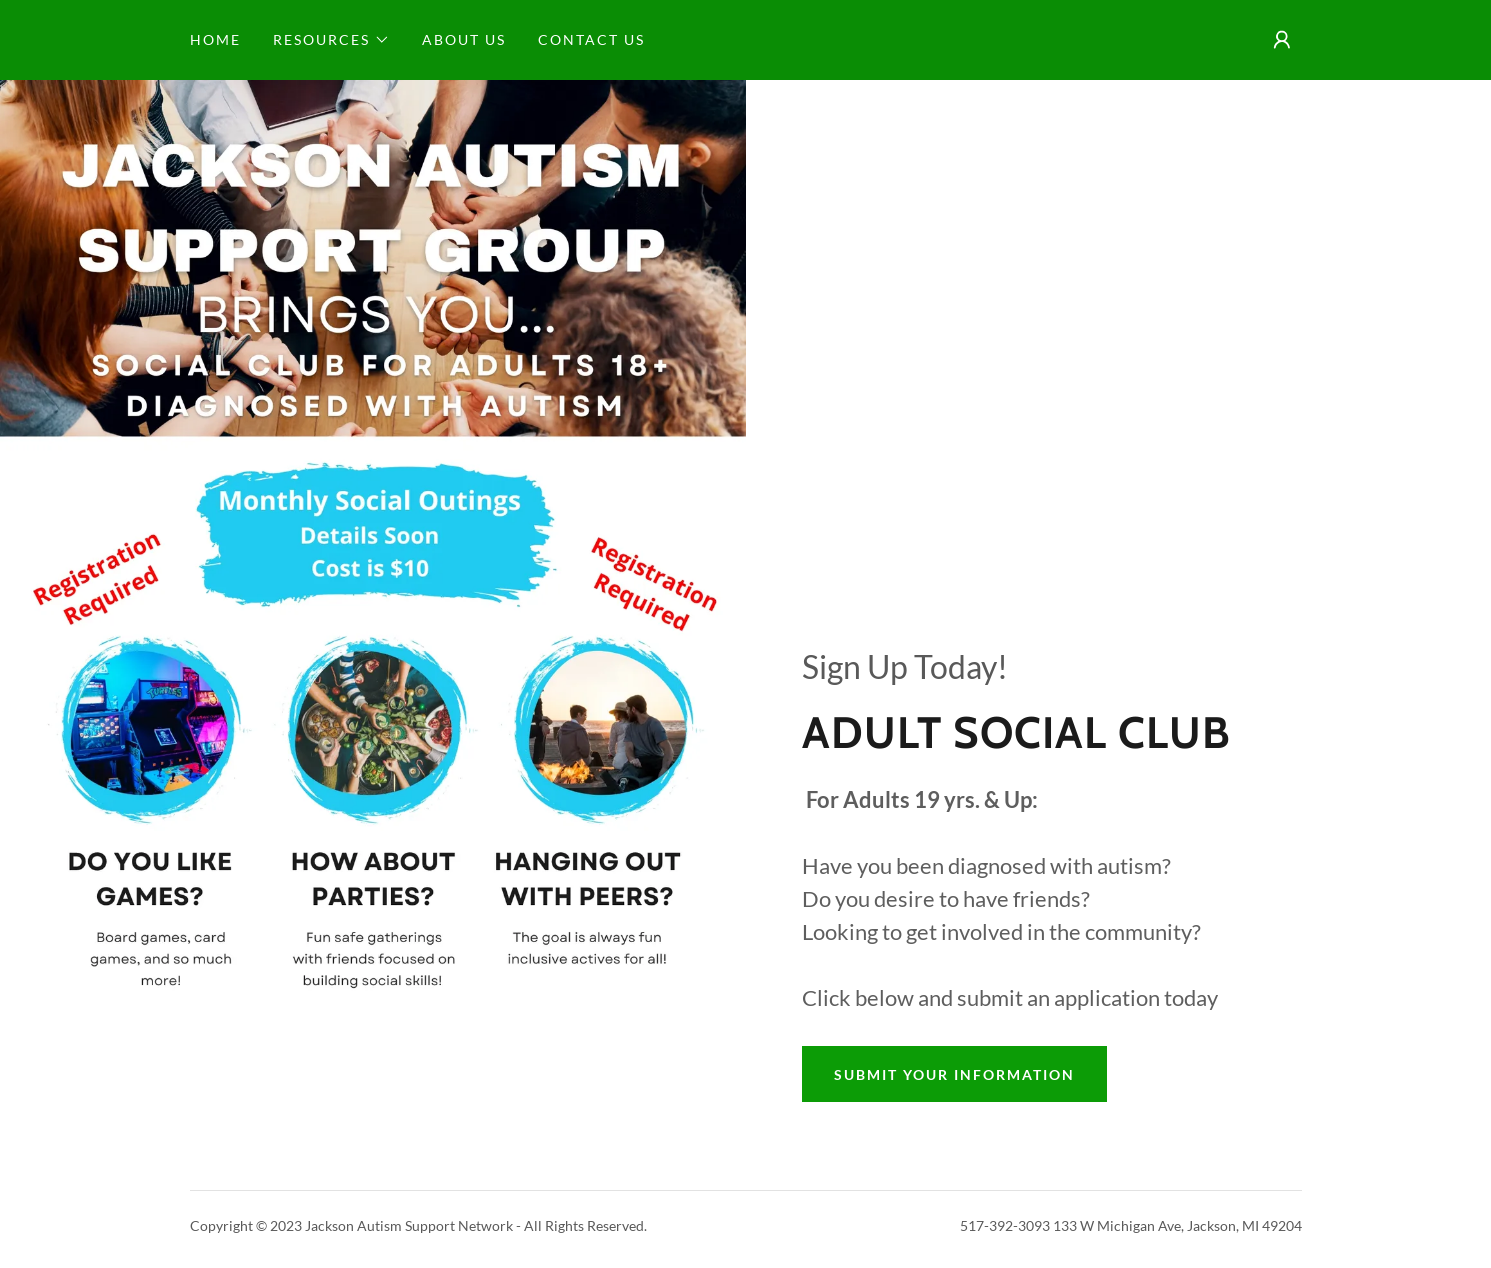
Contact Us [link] (591, 39)
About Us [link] (464, 39)
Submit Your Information (954, 1074)
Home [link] (215, 39)
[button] (331, 40)
